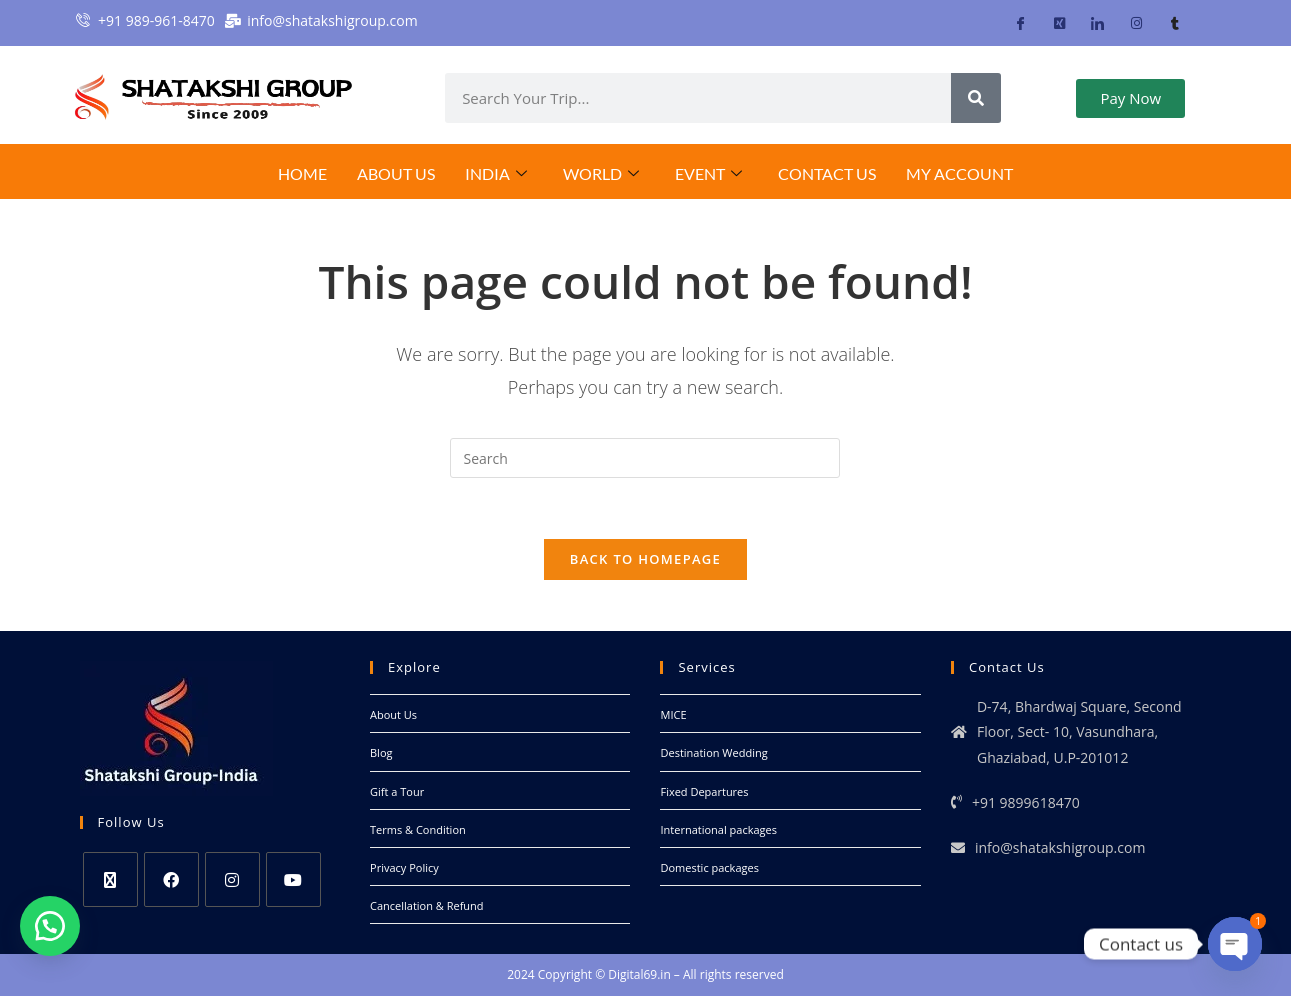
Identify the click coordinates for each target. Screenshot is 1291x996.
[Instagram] (1136, 23)
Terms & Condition (418, 829)
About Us (396, 173)
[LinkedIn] (1097, 23)
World (601, 174)
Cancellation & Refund (427, 905)
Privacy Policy (404, 867)
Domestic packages (709, 867)
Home (302, 173)
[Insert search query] (645, 458)
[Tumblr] (1174, 23)
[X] (110, 879)
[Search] (976, 98)
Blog (381, 752)
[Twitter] (1059, 23)
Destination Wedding (713, 752)
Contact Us (827, 173)
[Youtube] (293, 879)
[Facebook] (1020, 23)
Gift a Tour (397, 791)
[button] (50, 926)
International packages (718, 829)
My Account (959, 173)
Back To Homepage (645, 559)
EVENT (708, 174)
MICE (673, 714)
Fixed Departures (704, 791)
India (496, 174)
